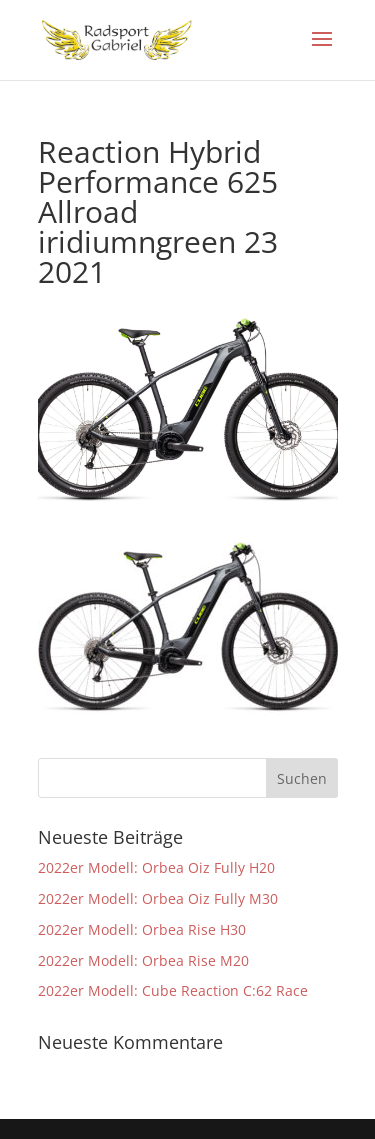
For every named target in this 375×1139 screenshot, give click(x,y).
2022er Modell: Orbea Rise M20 (143, 960)
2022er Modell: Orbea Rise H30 (142, 929)
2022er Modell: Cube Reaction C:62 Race (173, 990)
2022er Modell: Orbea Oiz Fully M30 (158, 898)
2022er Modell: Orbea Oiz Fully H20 (156, 867)
